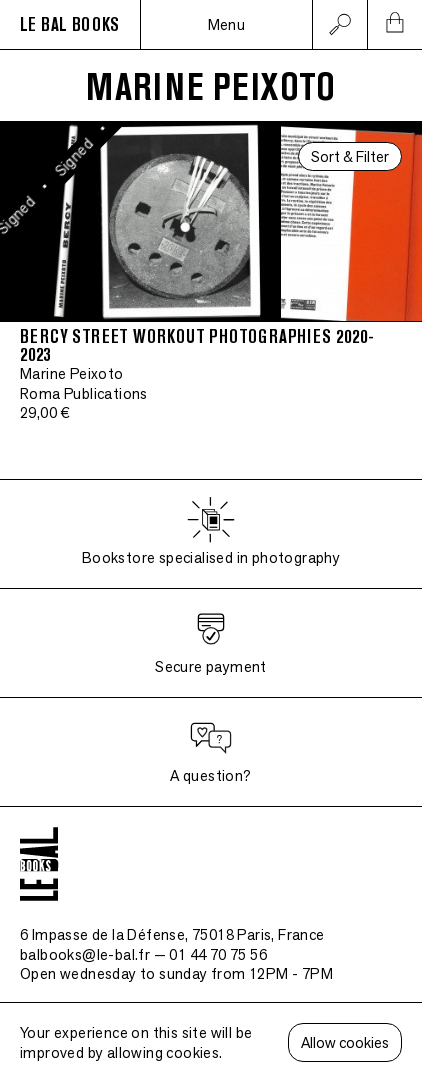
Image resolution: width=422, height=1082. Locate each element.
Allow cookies (345, 1042)
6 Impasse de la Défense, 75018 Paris (172, 934)
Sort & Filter (350, 156)
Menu (227, 24)
